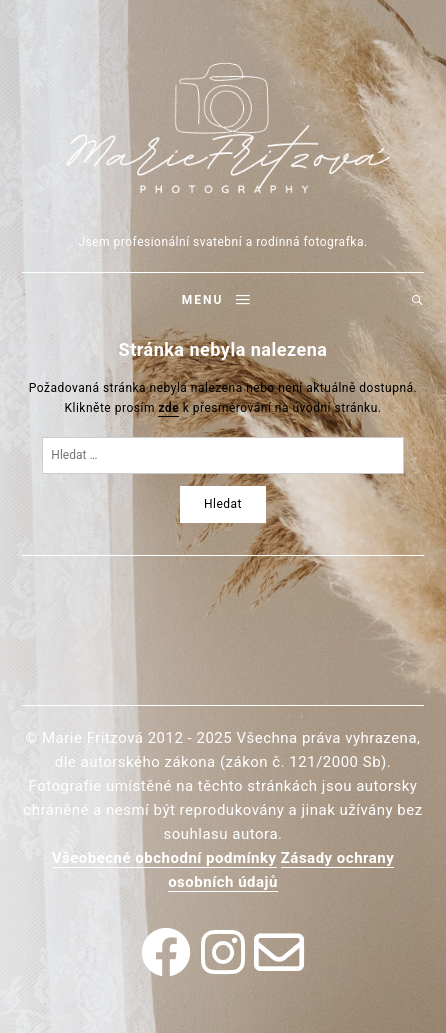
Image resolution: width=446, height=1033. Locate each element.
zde (168, 408)
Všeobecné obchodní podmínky (164, 858)
